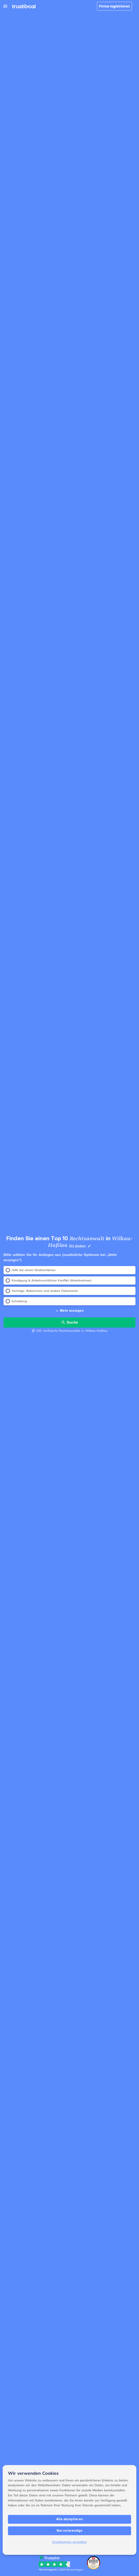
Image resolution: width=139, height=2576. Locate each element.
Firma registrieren (114, 6)
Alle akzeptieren (69, 2568)
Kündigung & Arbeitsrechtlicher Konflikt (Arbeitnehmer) (49, 1280)
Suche (69, 1322)
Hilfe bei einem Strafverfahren (31, 1270)
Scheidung (16, 1301)
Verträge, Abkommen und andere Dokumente (42, 1291)
